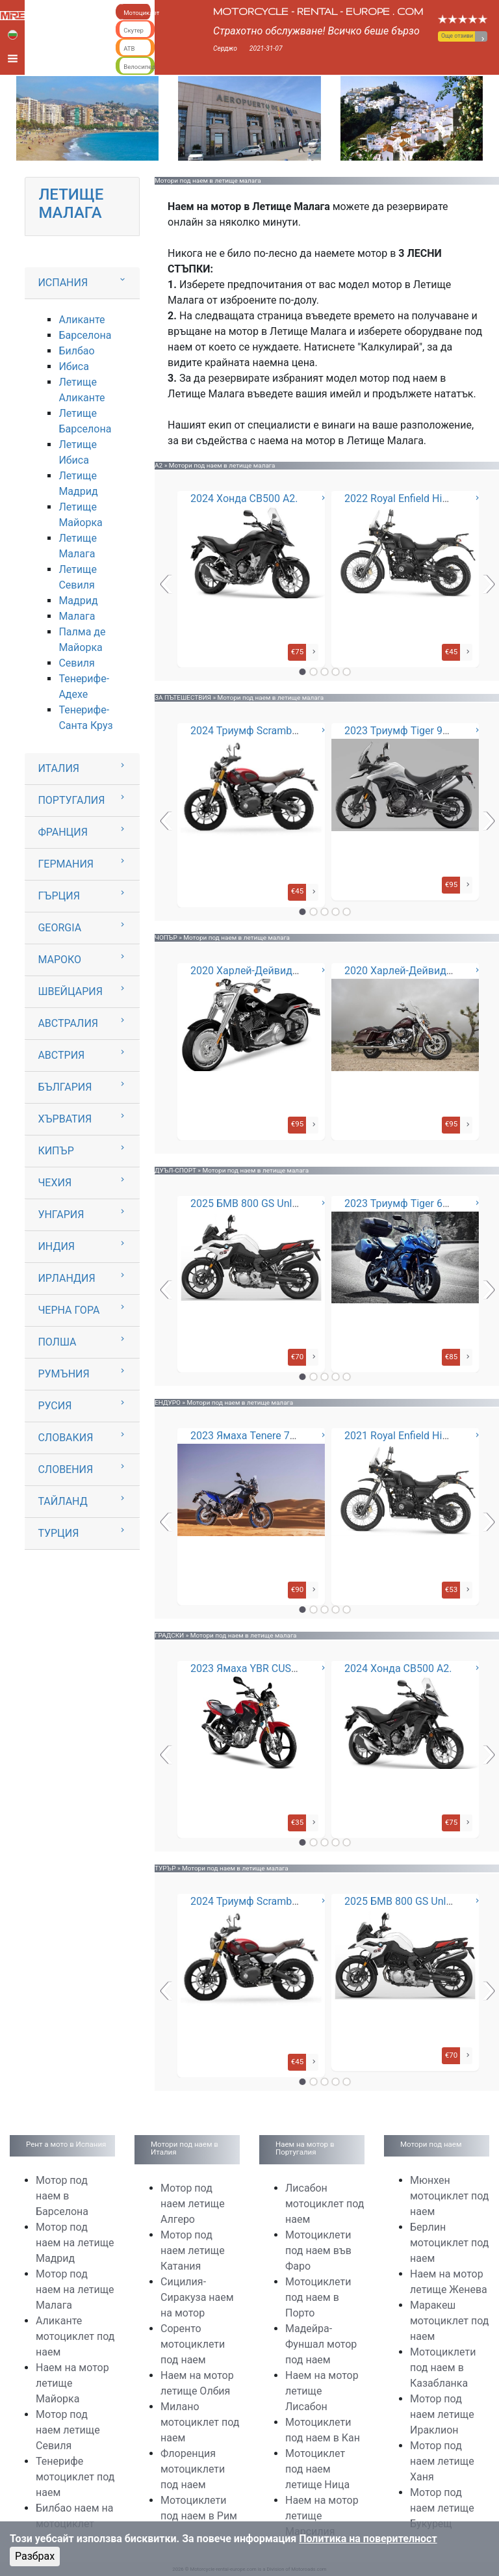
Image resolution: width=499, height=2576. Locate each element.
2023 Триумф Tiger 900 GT (407, 730)
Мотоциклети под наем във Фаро (318, 2250)
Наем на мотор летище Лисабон (322, 2391)
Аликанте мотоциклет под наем (75, 2336)
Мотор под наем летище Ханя (442, 2461)
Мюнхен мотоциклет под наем (449, 2196)
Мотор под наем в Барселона (62, 2196)
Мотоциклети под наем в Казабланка (443, 2367)
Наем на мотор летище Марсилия (322, 2516)
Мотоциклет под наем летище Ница (317, 2469)
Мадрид (77, 600)
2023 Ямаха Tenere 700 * (249, 1435)
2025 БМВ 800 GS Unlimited (255, 1203)
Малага (76, 616)
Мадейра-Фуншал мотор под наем (321, 2344)
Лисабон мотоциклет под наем (324, 2203)
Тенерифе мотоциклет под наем (75, 2477)
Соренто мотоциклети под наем (192, 2344)
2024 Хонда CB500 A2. (244, 498)
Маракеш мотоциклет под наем (449, 2321)
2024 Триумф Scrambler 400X (260, 730)
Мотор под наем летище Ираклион (442, 2414)
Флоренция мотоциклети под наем (192, 2469)
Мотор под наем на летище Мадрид (75, 2242)
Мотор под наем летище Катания (192, 2250)
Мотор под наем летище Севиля (68, 2430)
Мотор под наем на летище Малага (75, 2289)
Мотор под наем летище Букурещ (442, 2508)
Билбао (76, 351)
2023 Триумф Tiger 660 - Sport (415, 1203)
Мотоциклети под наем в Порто (318, 2297)
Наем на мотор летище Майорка (72, 2383)
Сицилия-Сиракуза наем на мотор (197, 2297)
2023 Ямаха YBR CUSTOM (251, 1668)
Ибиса (73, 366)
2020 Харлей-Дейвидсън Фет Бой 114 (281, 970)
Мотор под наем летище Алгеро (192, 2203)
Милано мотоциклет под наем (199, 2422)
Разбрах (35, 2556)
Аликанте (81, 319)
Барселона (84, 335)
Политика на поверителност (368, 2538)
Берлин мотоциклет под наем (449, 2242)
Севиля (76, 663)
